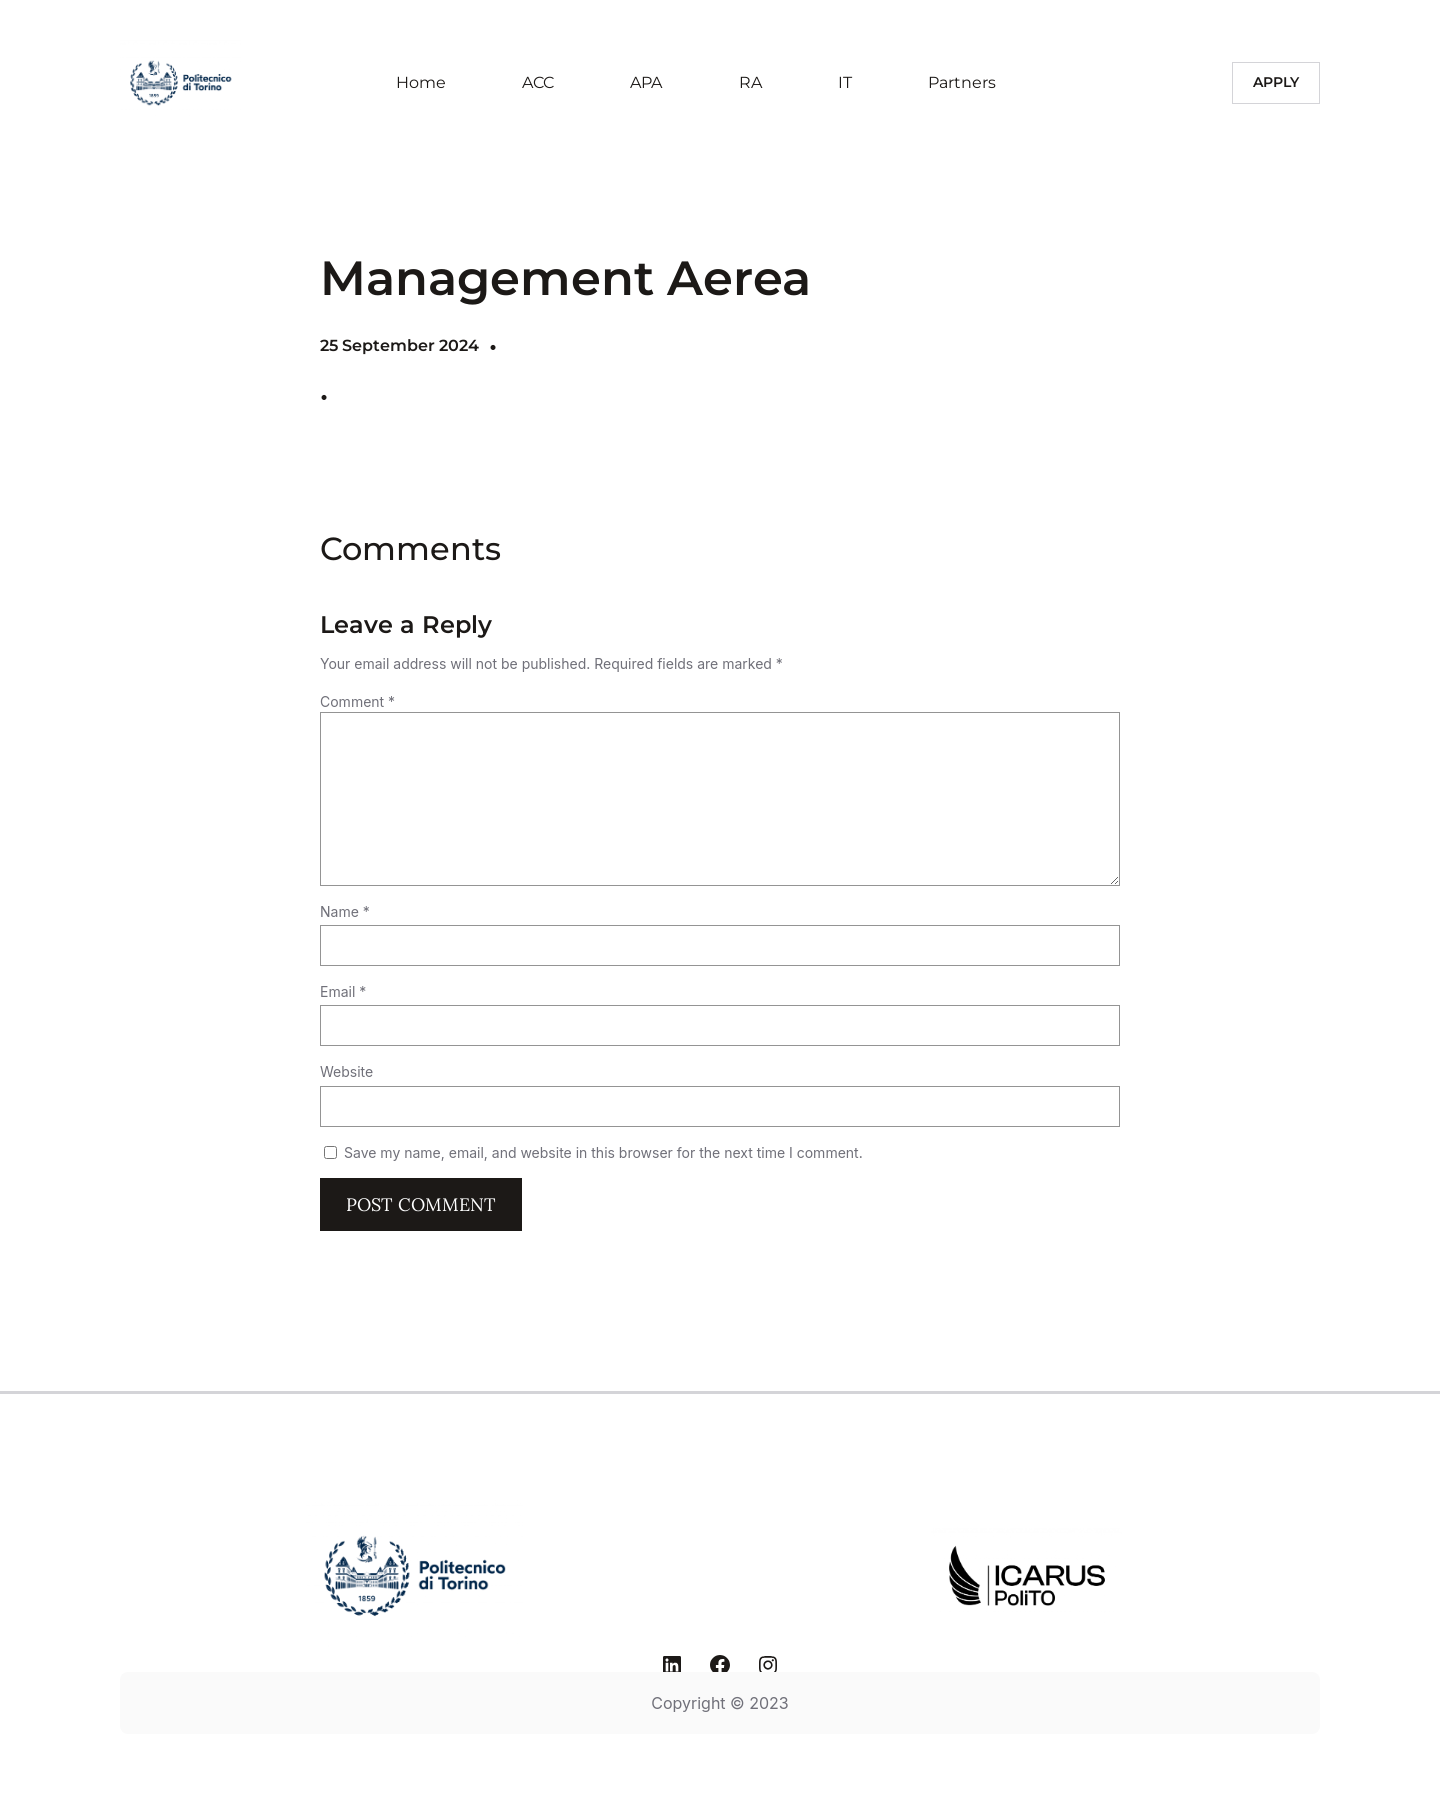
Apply (1276, 82)
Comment (357, 701)
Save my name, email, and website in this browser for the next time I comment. (603, 1152)
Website (346, 1071)
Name (345, 911)
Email (343, 991)
